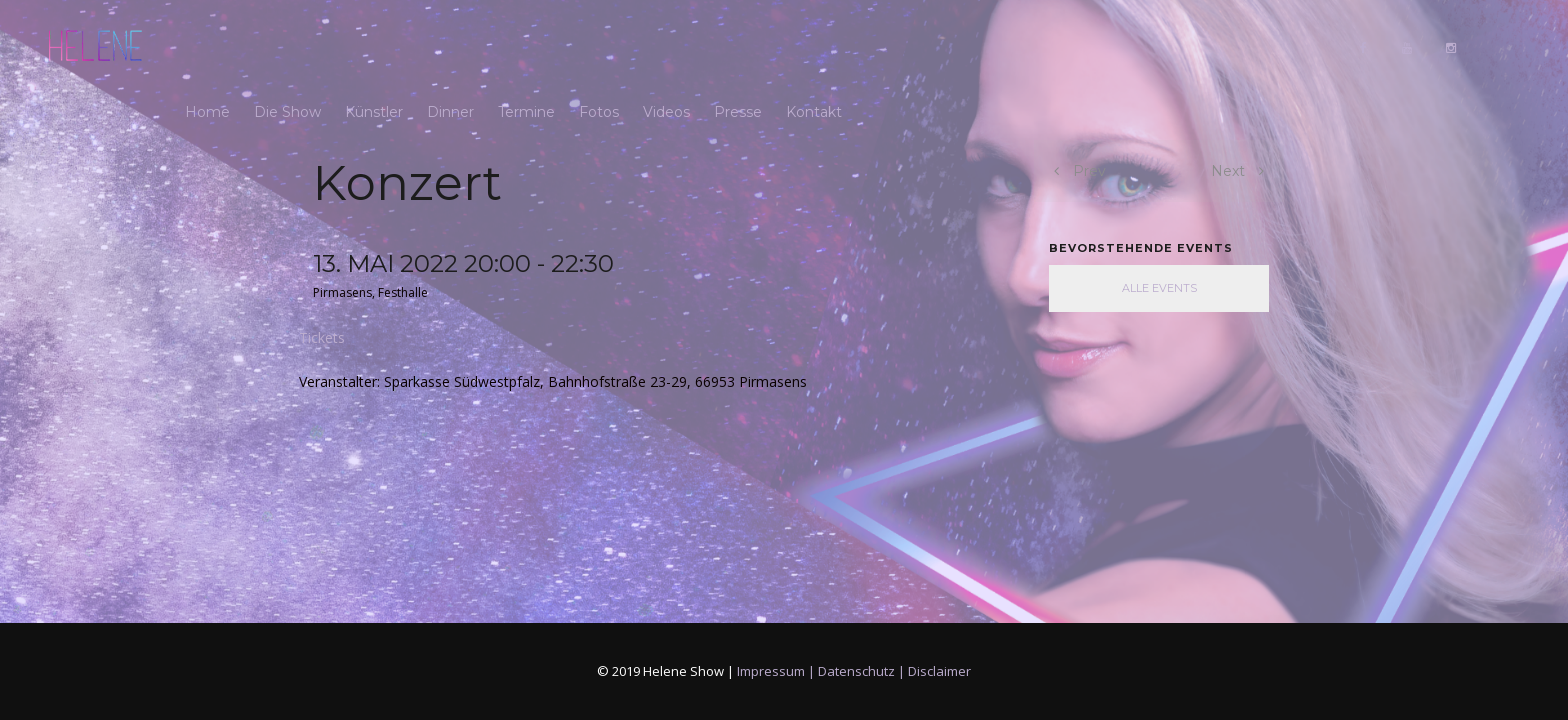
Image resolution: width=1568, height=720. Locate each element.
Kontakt (814, 47)
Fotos (599, 47)
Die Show (287, 47)
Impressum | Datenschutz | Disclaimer (854, 671)
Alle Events (1159, 288)
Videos (666, 47)
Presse (738, 47)
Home (207, 47)
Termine (526, 47)
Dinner (450, 47)
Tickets (322, 337)
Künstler (374, 47)
